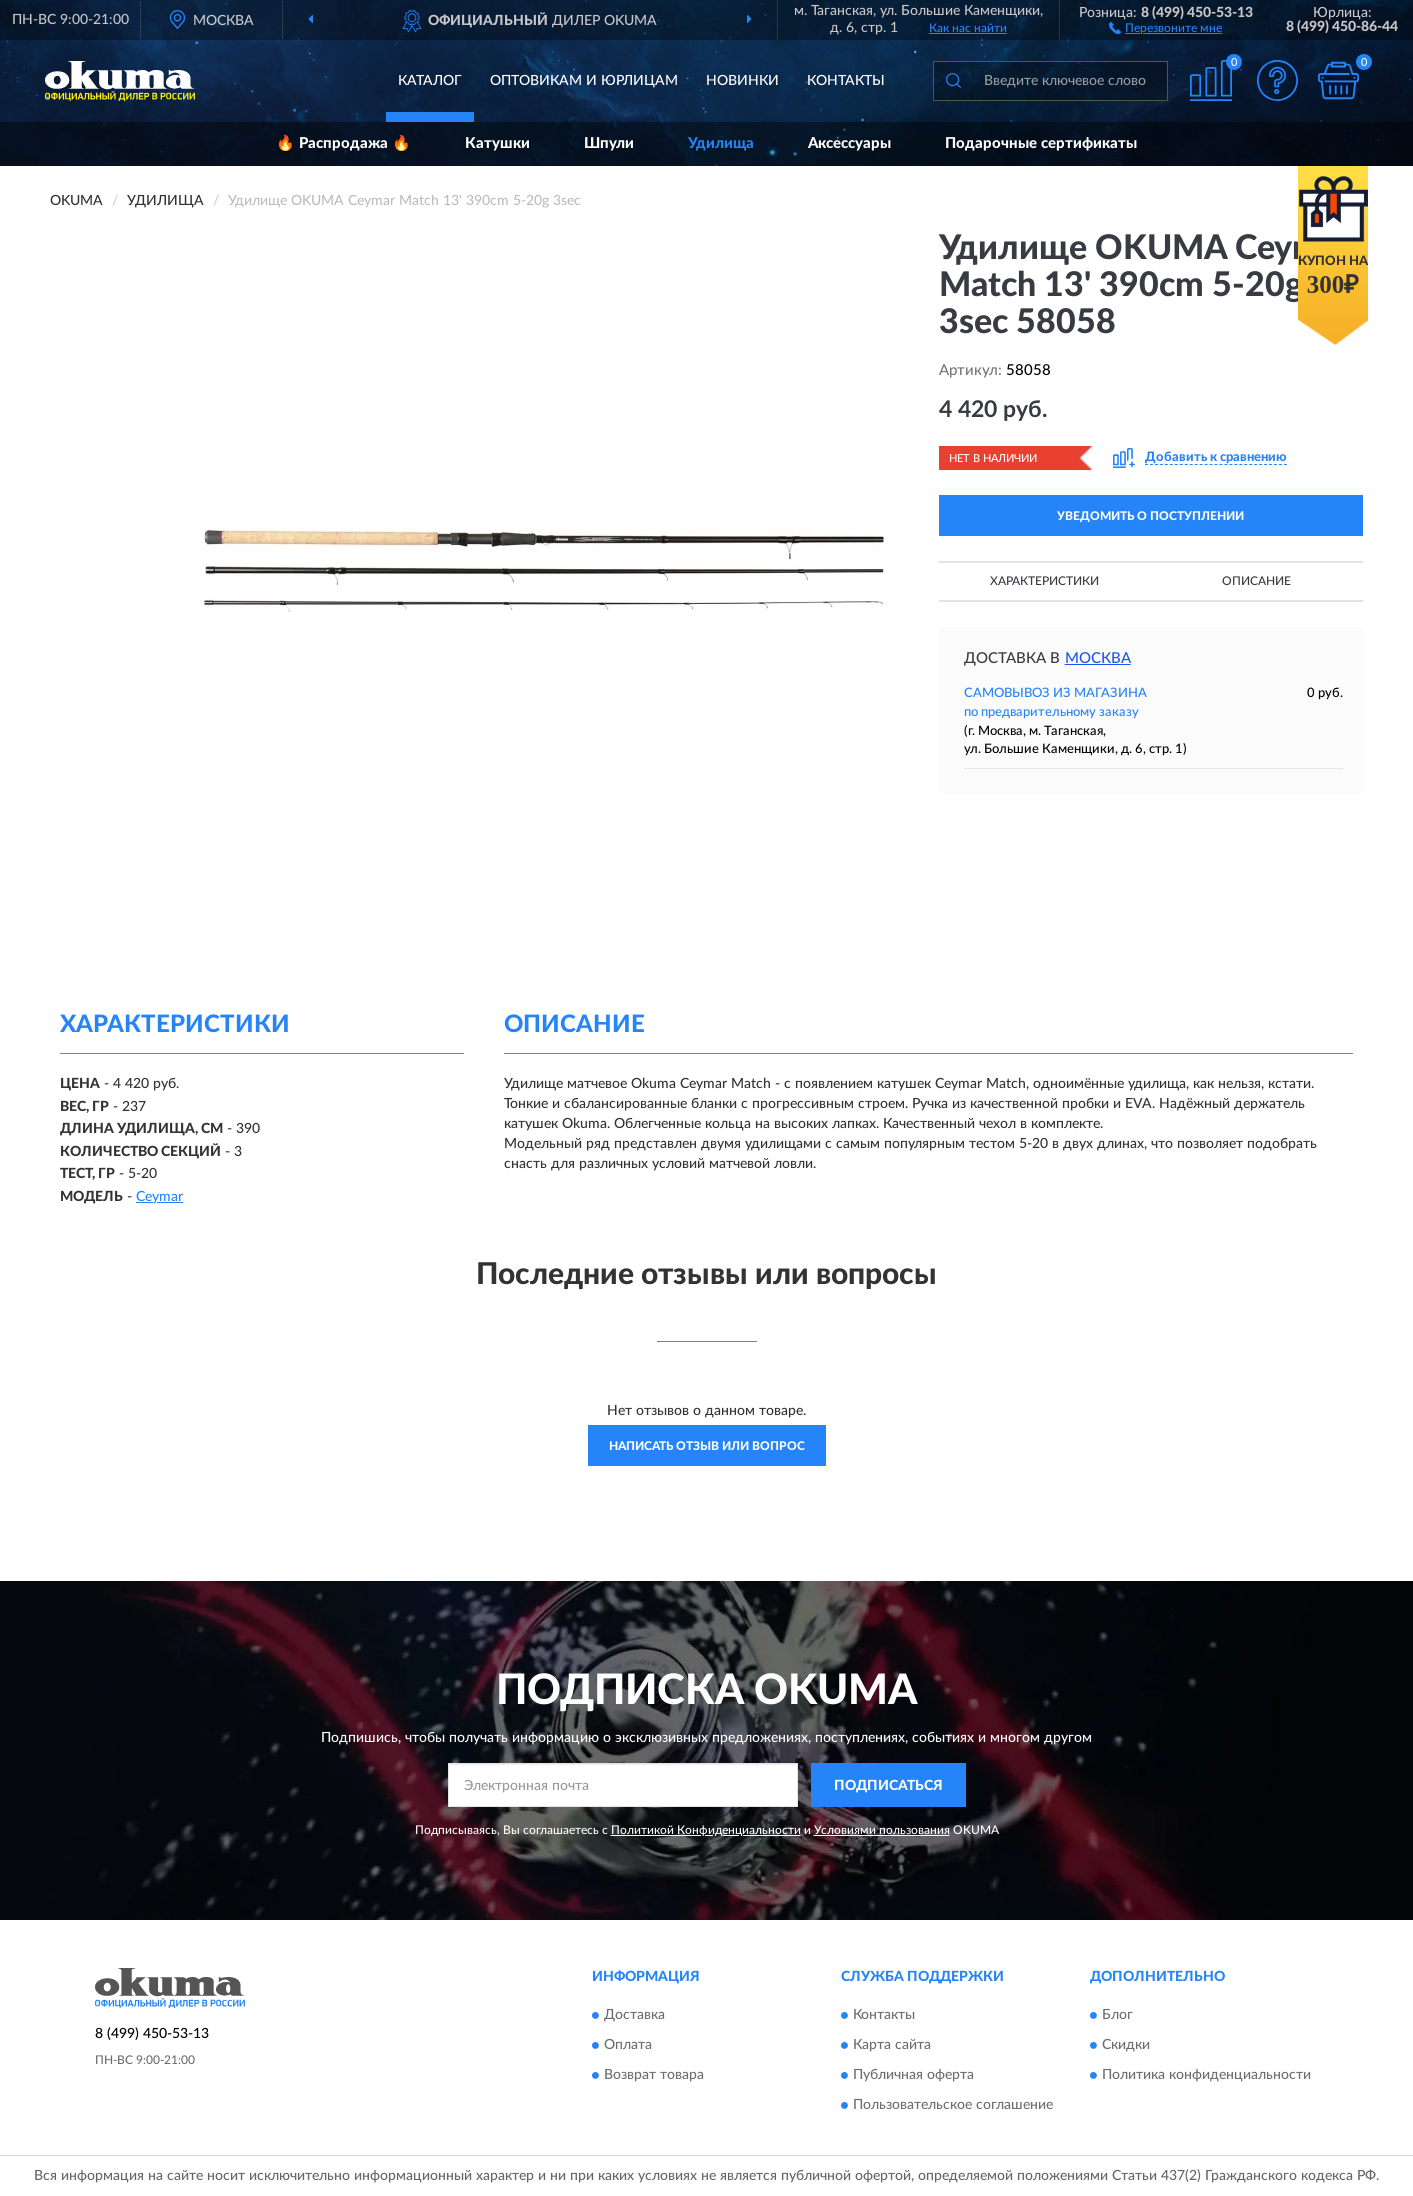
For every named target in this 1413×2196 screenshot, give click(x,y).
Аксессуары (849, 143)
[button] (1165, 27)
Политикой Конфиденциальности (706, 1830)
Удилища (721, 143)
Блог (1117, 2015)
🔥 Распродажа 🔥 (343, 143)
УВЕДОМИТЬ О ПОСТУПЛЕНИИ (1150, 516)
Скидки (1126, 2045)
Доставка (634, 2015)
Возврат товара (654, 2075)
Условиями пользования (882, 1830)
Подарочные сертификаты (1041, 143)
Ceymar (159, 1197)
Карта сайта (892, 2045)
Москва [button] (1098, 658)
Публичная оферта (913, 2075)
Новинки (742, 81)
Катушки (497, 143)
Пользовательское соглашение (953, 2105)
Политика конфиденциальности (1206, 2075)
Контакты (846, 81)
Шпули (609, 143)
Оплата (628, 2045)
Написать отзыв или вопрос (707, 1446)
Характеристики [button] (1044, 581)
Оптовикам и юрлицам (584, 81)
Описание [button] (1256, 581)
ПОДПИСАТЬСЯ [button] (888, 1786)
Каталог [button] (430, 81)
